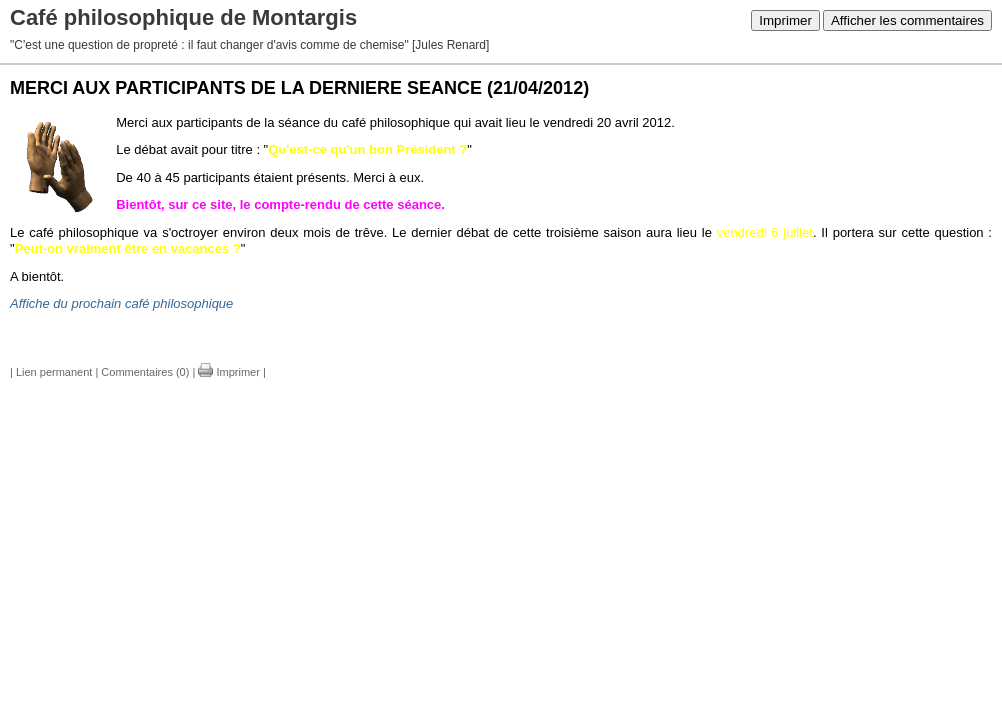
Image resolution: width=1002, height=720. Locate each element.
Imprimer (785, 20)
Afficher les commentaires (907, 20)
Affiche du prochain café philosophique (121, 303)
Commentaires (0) (145, 372)
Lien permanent (54, 372)
